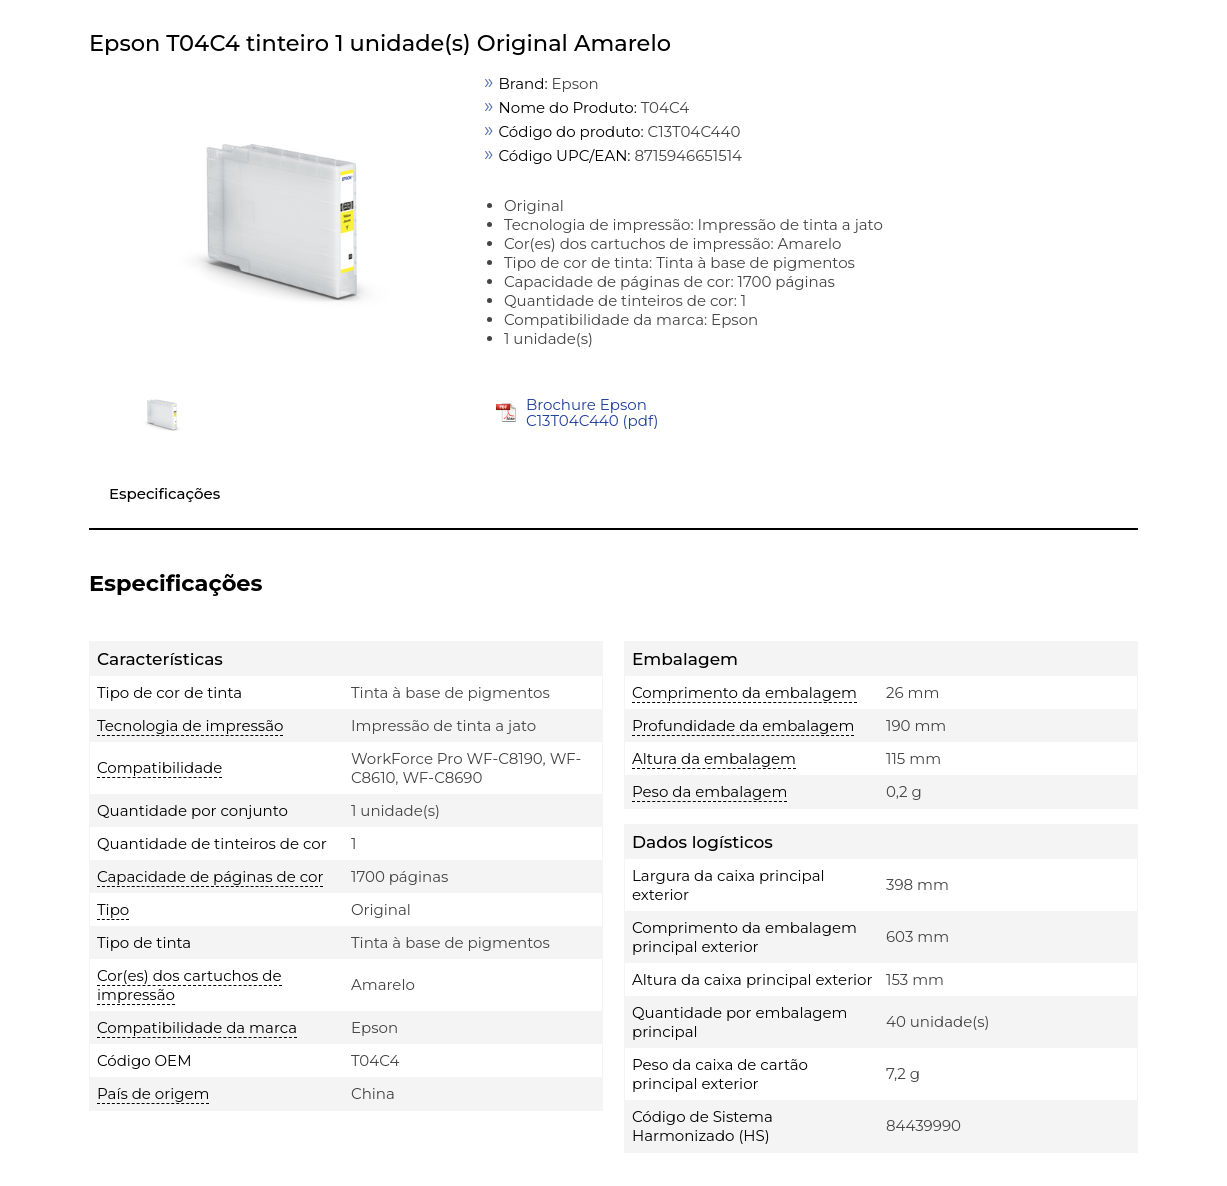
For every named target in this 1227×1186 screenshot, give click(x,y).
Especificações (164, 493)
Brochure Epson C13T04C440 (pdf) (592, 412)
